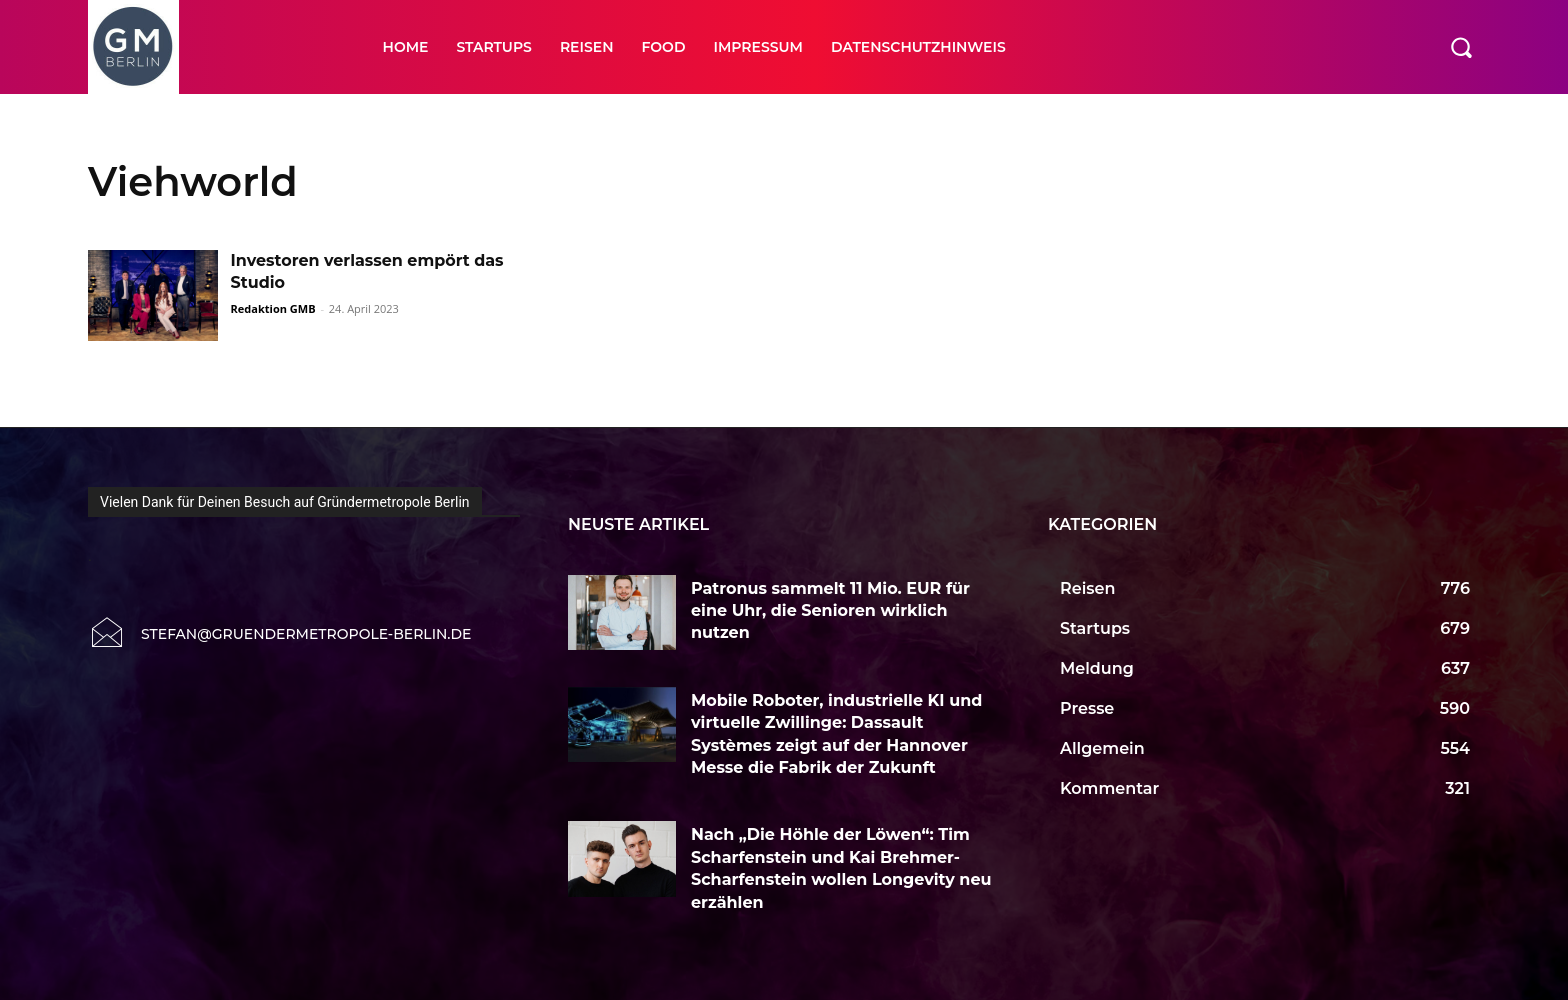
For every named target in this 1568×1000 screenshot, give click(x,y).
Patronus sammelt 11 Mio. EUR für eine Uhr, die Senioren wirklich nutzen (830, 611)
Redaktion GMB (273, 308)
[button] (1461, 47)
